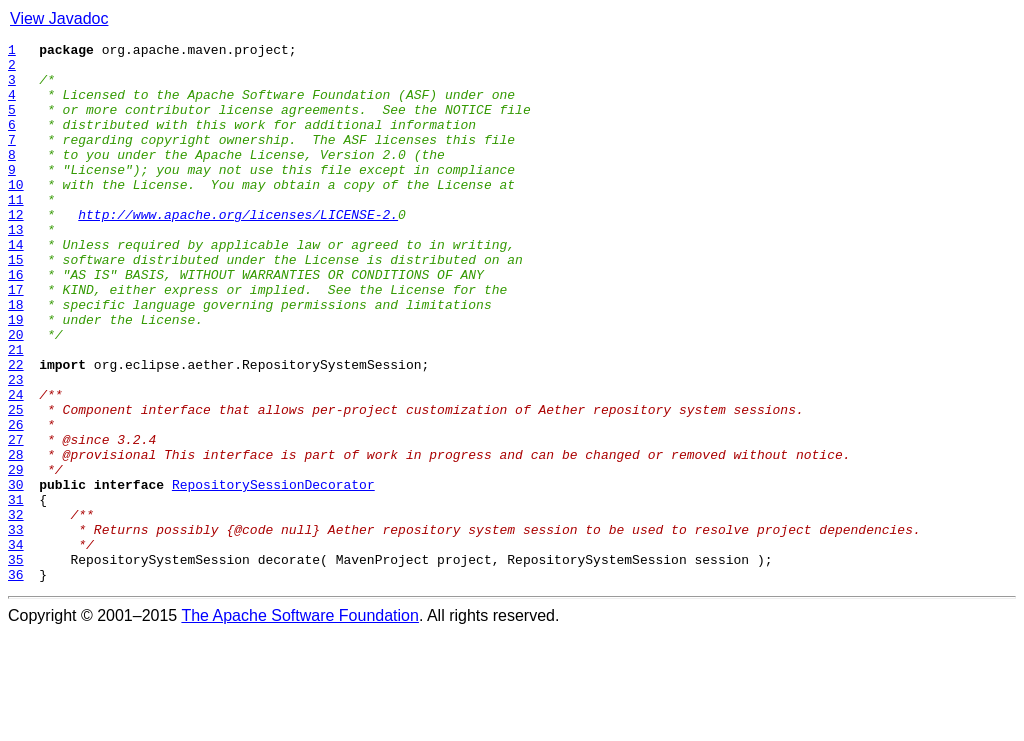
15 (16, 304)
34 (16, 646)
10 (16, 214)
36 (16, 682)
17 (16, 340)
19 (16, 376)
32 (16, 610)
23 (16, 448)
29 (16, 556)
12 (16, 250)
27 (16, 520)
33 (16, 628)
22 (16, 430)
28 (16, 538)
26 (16, 502)
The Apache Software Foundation (300, 723)
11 (16, 232)
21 (16, 412)
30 (16, 574)
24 (16, 466)
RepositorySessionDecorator (273, 574)
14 (16, 286)
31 (16, 592)
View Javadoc (59, 18)
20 (16, 394)
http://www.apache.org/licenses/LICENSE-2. (238, 250)
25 (16, 484)
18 (16, 358)
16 (16, 322)
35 (16, 664)
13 (16, 268)
